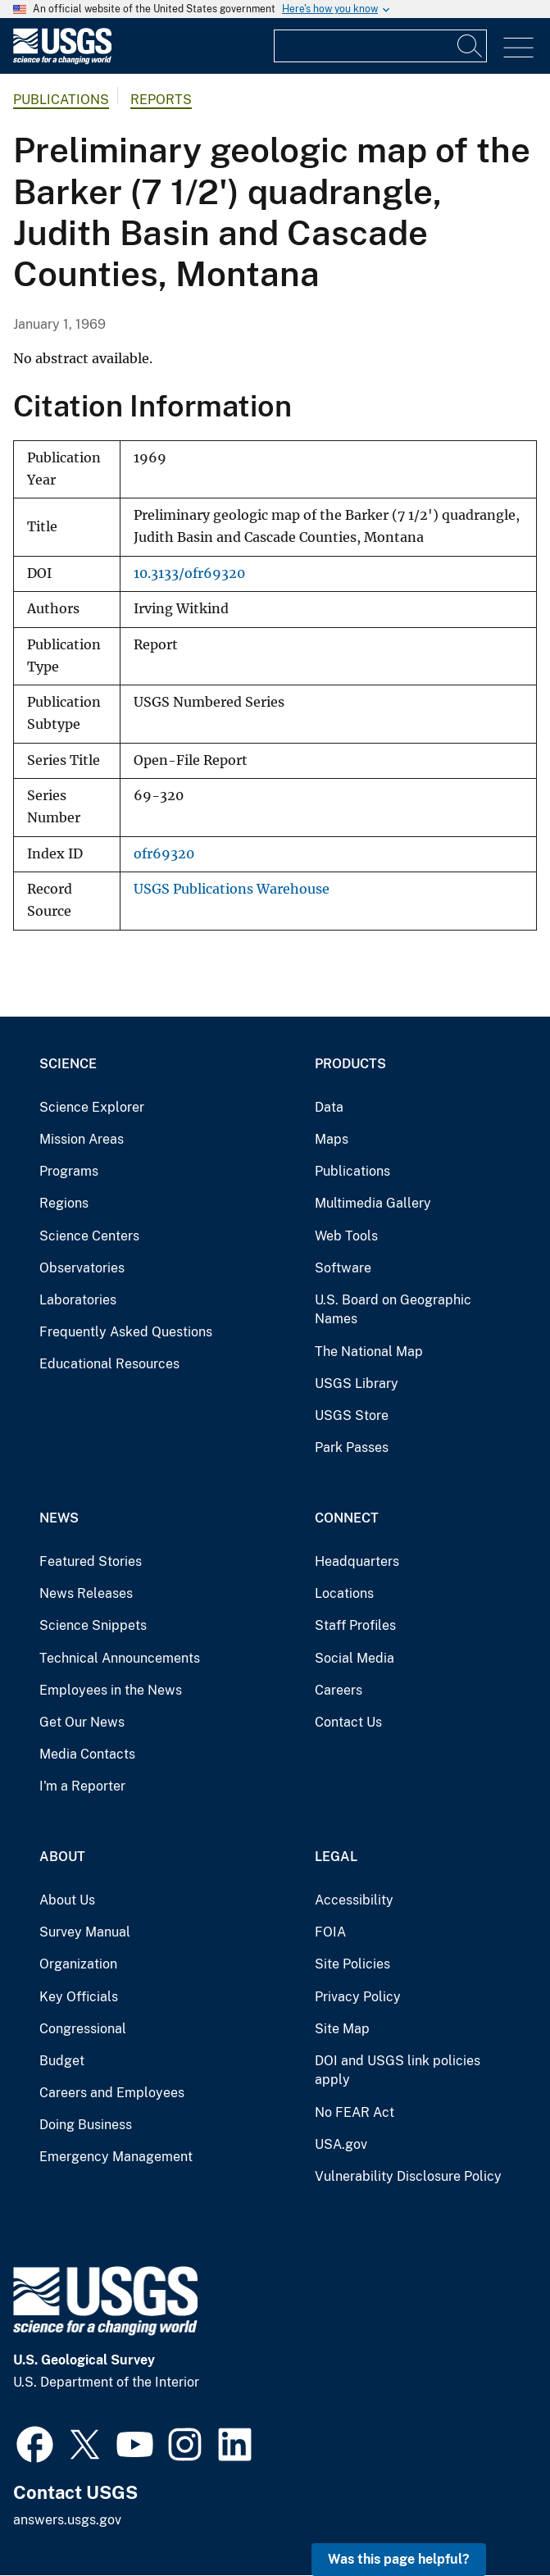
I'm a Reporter (82, 1786)
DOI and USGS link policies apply (397, 2070)
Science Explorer (91, 1107)
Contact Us (348, 1722)
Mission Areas (81, 1139)
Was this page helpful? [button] (399, 2559)
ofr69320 (164, 854)
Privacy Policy (358, 1997)
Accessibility (354, 1900)
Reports (161, 99)
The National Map (369, 1351)
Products (350, 1064)
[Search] (470, 46)
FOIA (330, 1932)
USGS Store (352, 1415)
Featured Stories (90, 1561)
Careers (338, 1690)
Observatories (82, 1268)
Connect (347, 1518)
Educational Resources (109, 1364)
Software (343, 1268)
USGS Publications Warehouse (232, 889)
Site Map (342, 2029)
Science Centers (89, 1236)
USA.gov (341, 2144)
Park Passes (352, 1447)
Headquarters (357, 1561)
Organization (78, 1964)
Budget (61, 2061)
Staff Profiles (355, 1625)
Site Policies (352, 1964)
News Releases (86, 1593)
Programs (68, 1171)
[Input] (380, 46)
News (59, 1518)
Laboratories (77, 1300)
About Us (67, 1900)
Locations (344, 1593)
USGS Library (356, 1383)
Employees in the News (110, 1690)
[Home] (62, 60)
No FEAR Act (354, 2112)
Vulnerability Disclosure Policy (408, 2176)
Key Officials (78, 1997)
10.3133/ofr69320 (189, 573)
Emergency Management (116, 2156)
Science (68, 1064)
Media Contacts (87, 1754)
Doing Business (85, 2124)
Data (329, 1107)
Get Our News (82, 1722)
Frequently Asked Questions (125, 1332)
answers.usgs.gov (67, 2520)
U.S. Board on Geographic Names (393, 1309)
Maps (331, 1139)
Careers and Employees (111, 2092)
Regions (64, 1203)
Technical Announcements (119, 1658)
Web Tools (346, 1236)
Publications (61, 99)
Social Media (354, 1658)
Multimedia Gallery (373, 1203)
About (62, 1856)
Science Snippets (93, 1625)
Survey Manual (84, 1932)
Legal (336, 1856)
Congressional (82, 2029)
